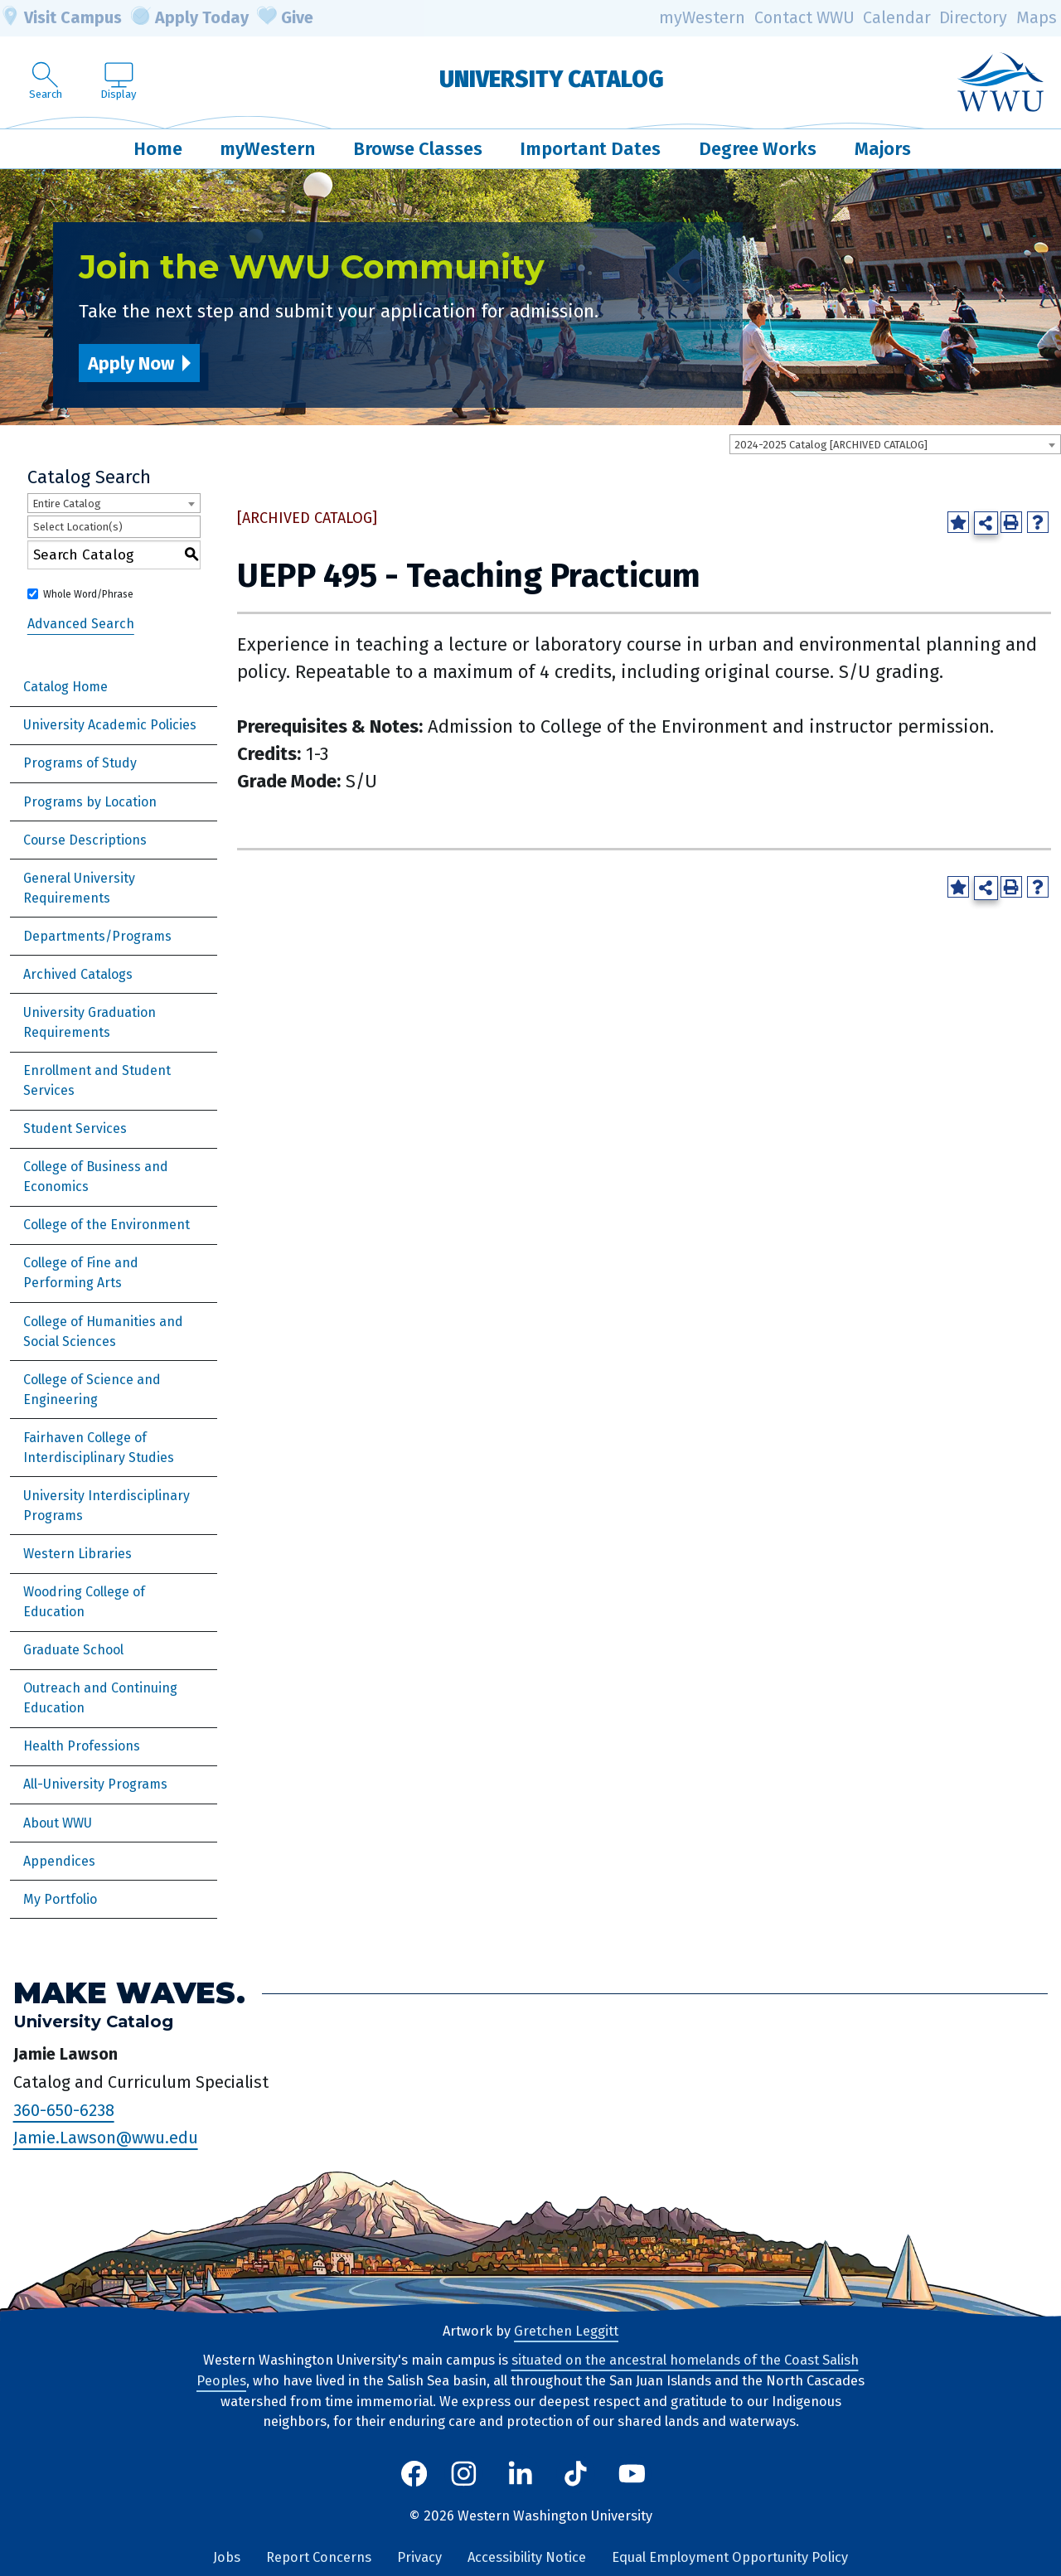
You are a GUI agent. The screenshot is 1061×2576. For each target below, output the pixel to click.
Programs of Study (80, 763)
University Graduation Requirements (89, 1022)
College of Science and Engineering (92, 1389)
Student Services (75, 1128)
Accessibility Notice (527, 2557)
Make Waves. (129, 1993)
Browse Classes (417, 149)
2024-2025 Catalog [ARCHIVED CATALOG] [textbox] (831, 444)
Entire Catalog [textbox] (66, 503)
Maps (1036, 17)
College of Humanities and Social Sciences (103, 1331)
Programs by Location (90, 802)
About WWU (57, 1823)
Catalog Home (65, 687)
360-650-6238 (63, 2110)
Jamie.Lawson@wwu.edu (105, 2137)
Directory (973, 17)
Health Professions (81, 1746)
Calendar (897, 17)
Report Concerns (318, 2557)
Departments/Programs (97, 936)
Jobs (226, 2557)
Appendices (59, 1861)
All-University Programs (95, 1784)
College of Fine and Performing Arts (80, 1272)
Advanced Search (80, 624)
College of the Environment (106, 1224)
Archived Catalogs (78, 974)
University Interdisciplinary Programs (106, 1505)
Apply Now (131, 363)
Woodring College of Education (84, 1602)
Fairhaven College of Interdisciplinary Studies (98, 1447)
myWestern (702, 17)
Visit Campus (61, 18)
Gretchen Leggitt (566, 2331)
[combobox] (895, 444)
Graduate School (73, 1650)
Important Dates (590, 149)
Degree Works (757, 149)
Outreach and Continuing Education (100, 1698)
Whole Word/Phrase (88, 594)
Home (157, 149)
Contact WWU (804, 17)
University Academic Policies (109, 725)
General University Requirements (79, 888)
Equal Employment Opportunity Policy (730, 2557)
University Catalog (551, 79)
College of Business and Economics (95, 1176)
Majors (883, 149)
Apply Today (190, 18)
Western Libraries (77, 1554)
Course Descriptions (85, 840)
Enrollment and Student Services (97, 1080)
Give (285, 18)
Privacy (419, 2557)
